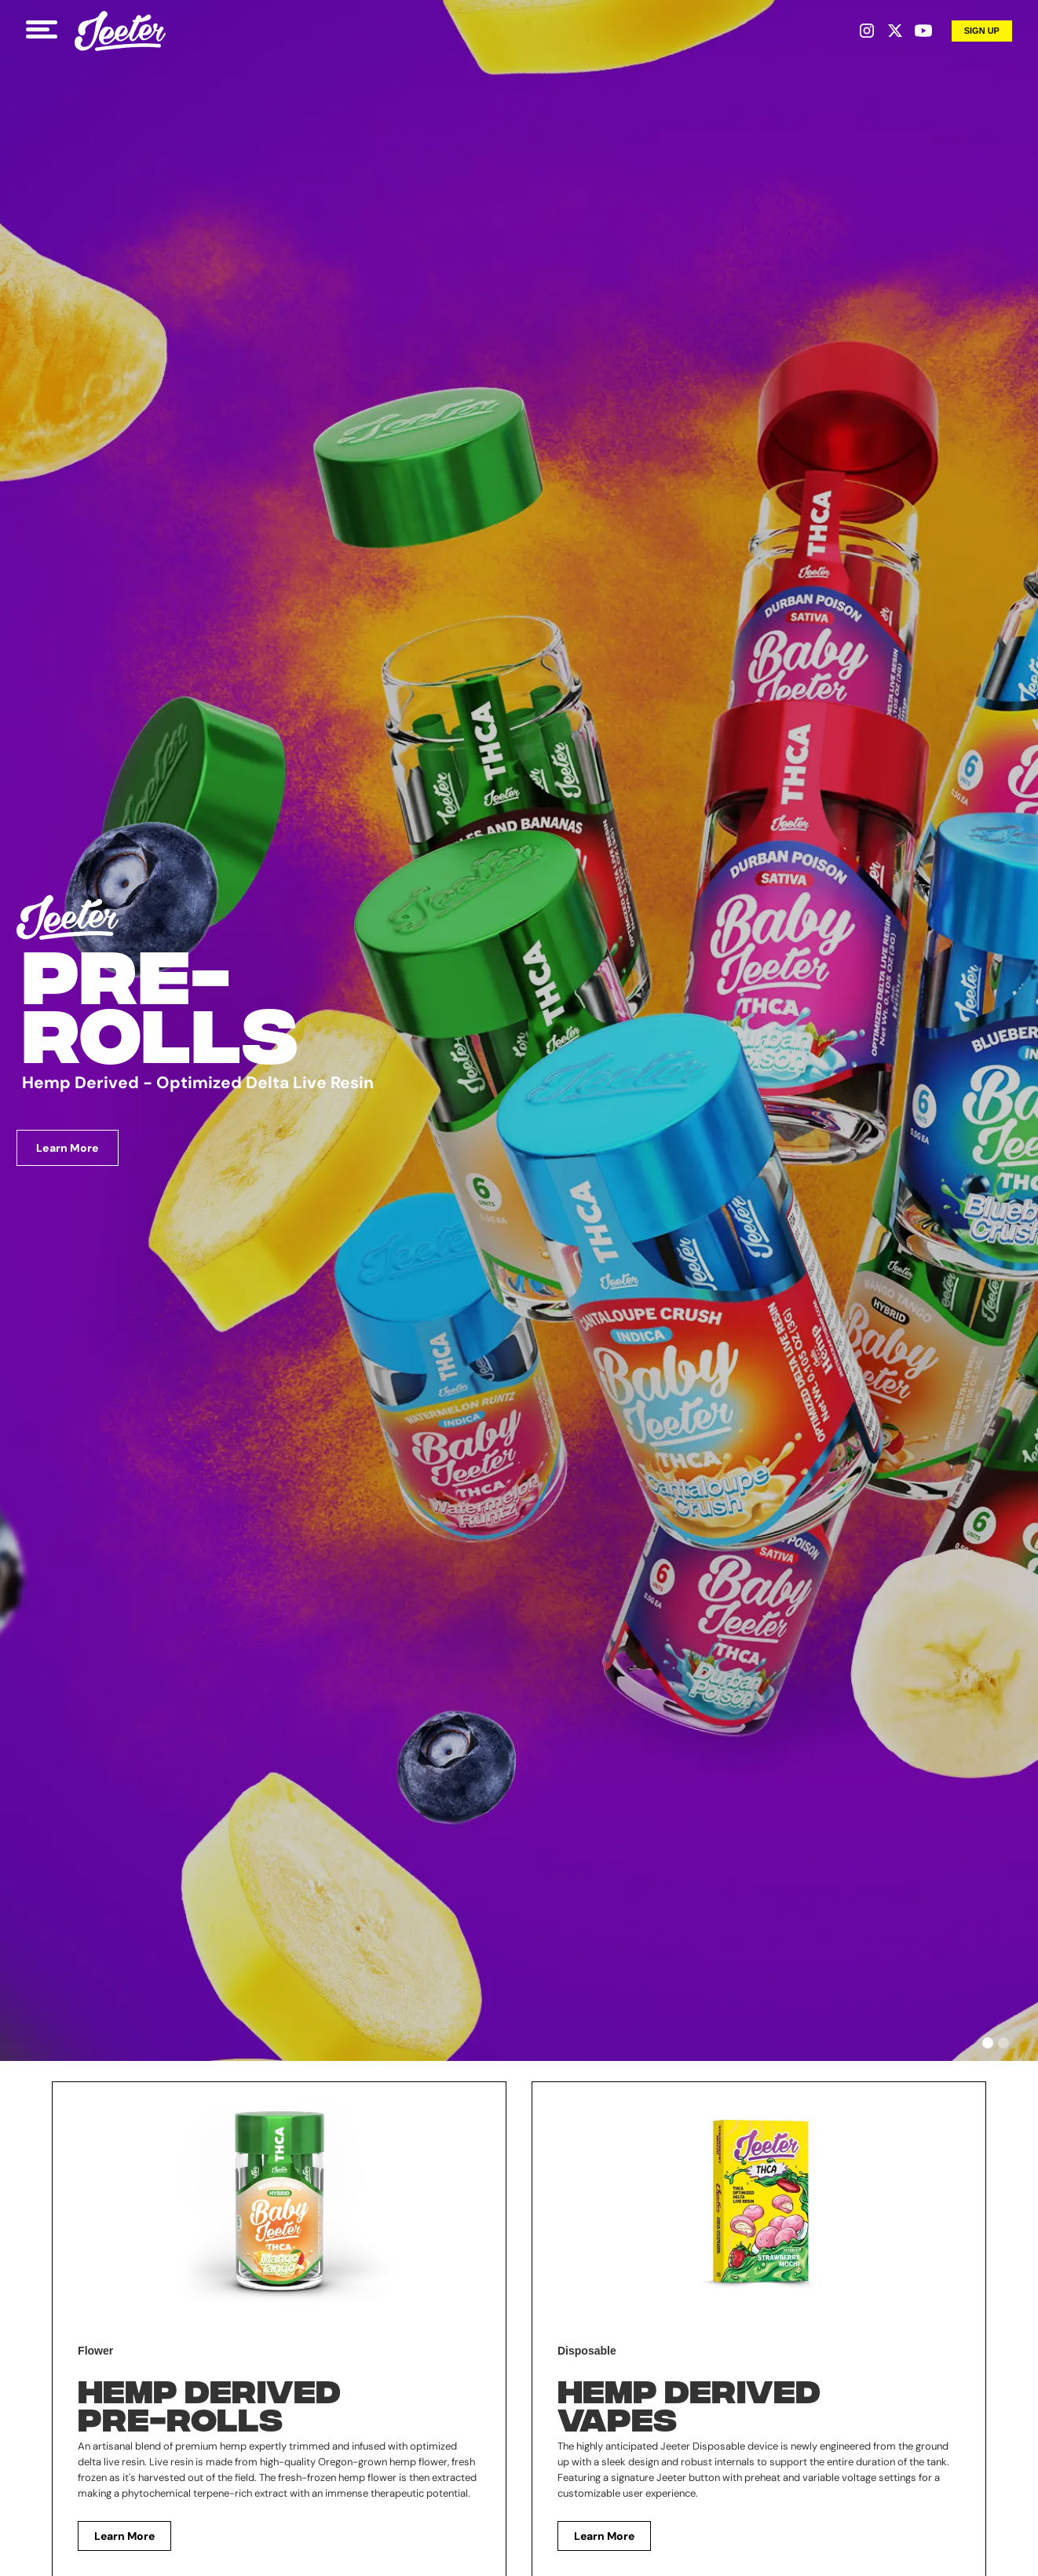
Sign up (982, 30)
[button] (987, 2042)
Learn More (67, 1148)
